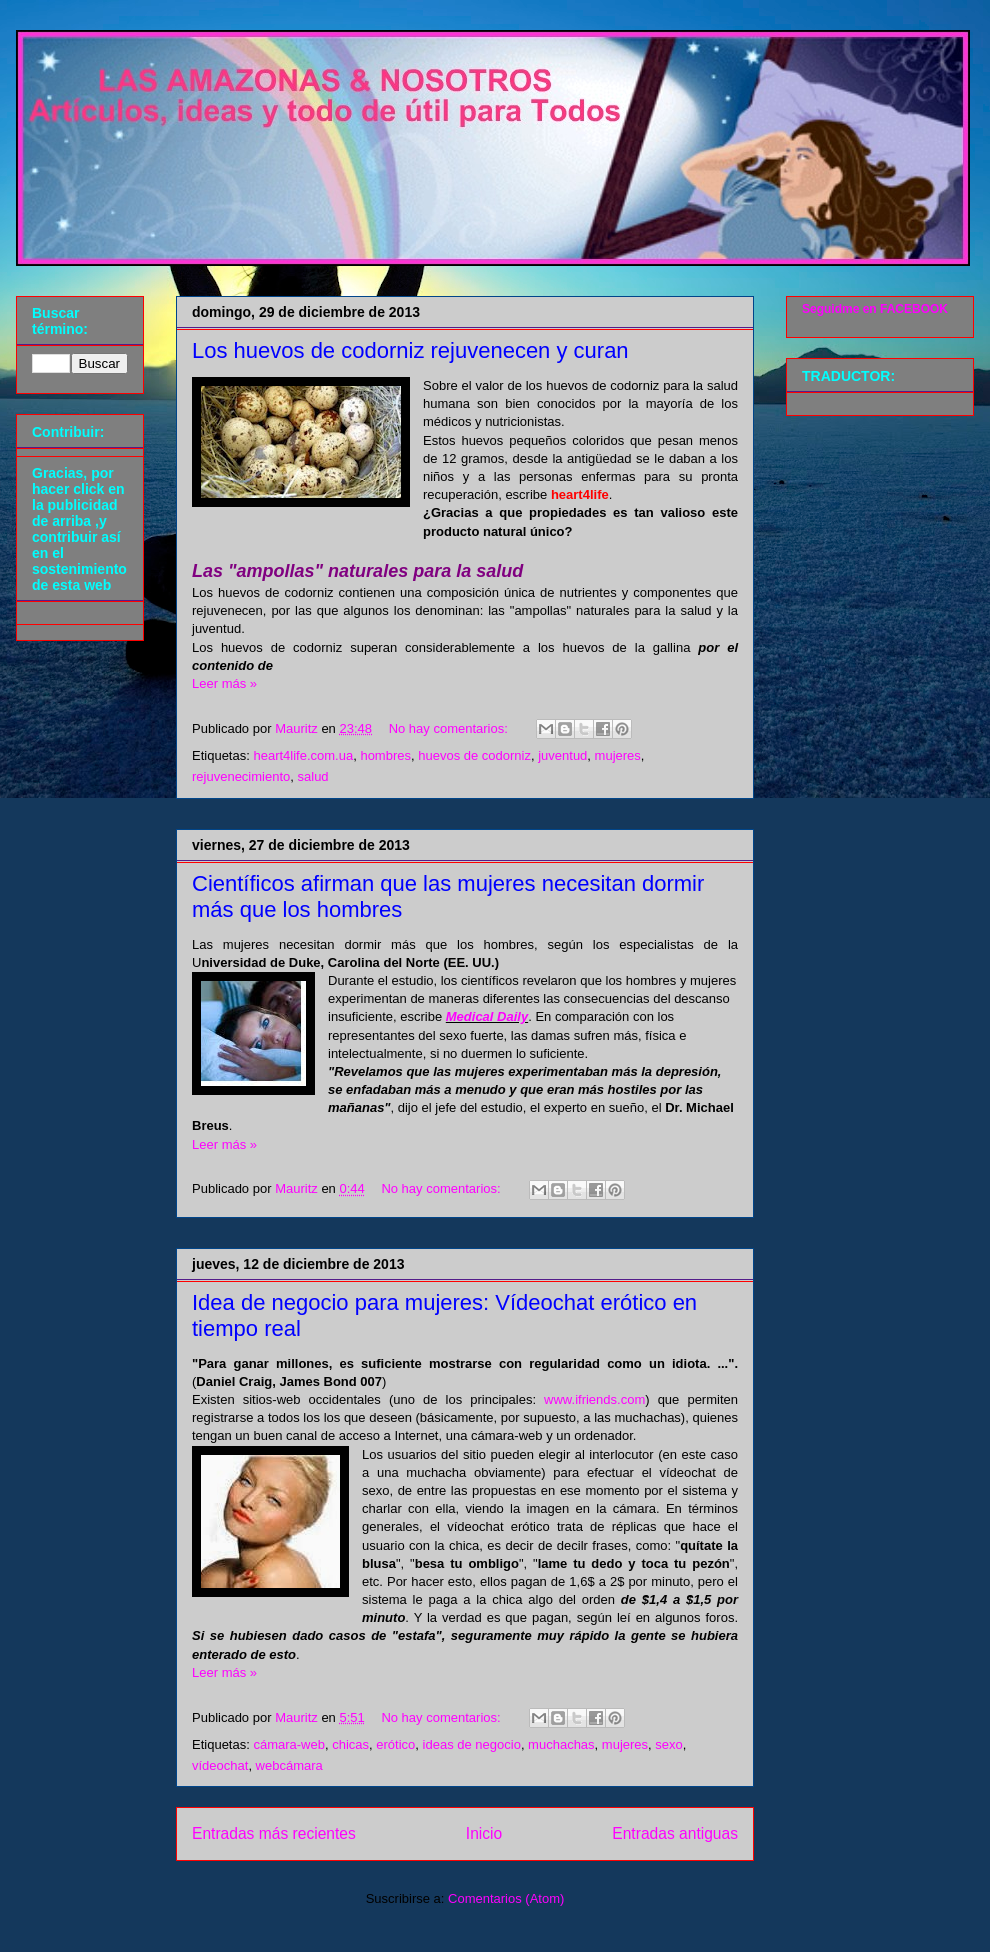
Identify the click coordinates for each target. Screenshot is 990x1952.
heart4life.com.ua (303, 755)
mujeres (618, 755)
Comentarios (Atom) (506, 1898)
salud (313, 776)
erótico (395, 1744)
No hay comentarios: (450, 728)
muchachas (561, 1744)
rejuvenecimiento (241, 776)
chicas (350, 1744)
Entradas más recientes (274, 1833)
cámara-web (289, 1744)
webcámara (289, 1765)
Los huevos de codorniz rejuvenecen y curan (410, 350)
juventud (562, 755)
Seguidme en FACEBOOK (875, 309)
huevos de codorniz (474, 755)
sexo (668, 1744)
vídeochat (220, 1765)
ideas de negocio (472, 1744)
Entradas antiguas (675, 1833)
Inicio (484, 1833)
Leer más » (224, 683)
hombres (385, 755)
